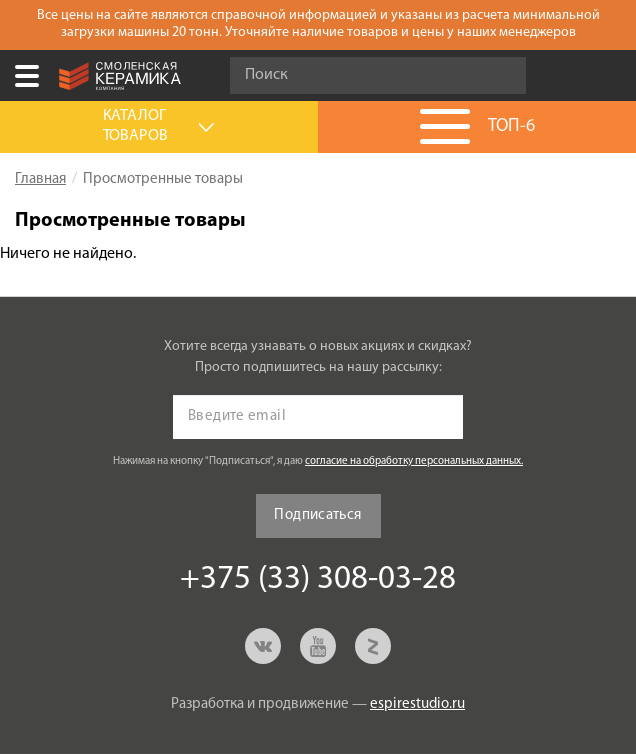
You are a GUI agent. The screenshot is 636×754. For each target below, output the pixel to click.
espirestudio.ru (417, 704)
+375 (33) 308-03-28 (610, 76)
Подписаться (317, 515)
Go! (500, 76)
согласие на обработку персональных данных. (414, 461)
